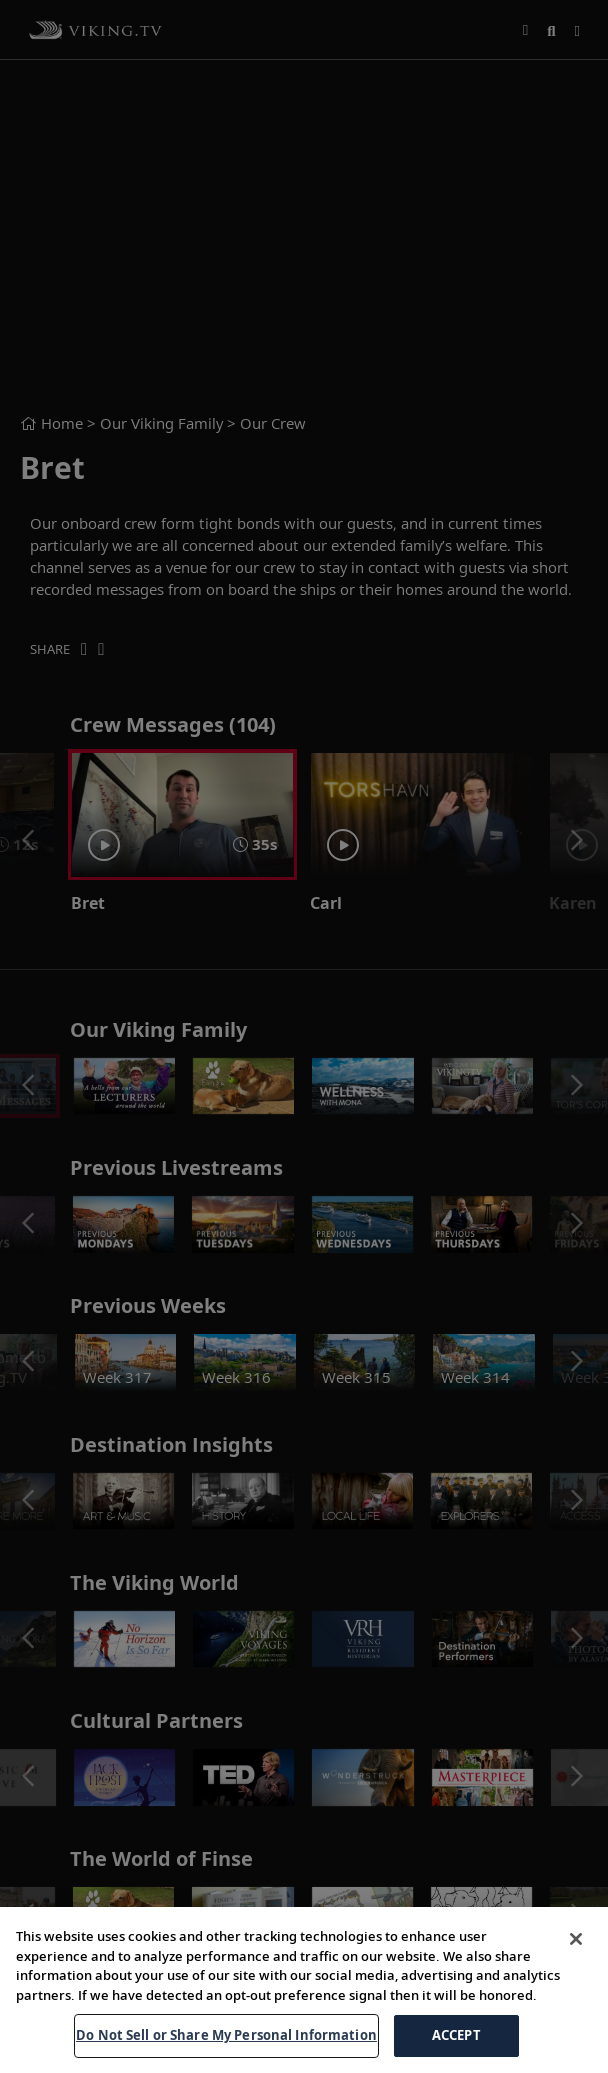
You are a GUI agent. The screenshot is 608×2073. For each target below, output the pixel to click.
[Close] (576, 1939)
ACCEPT (456, 2035)
